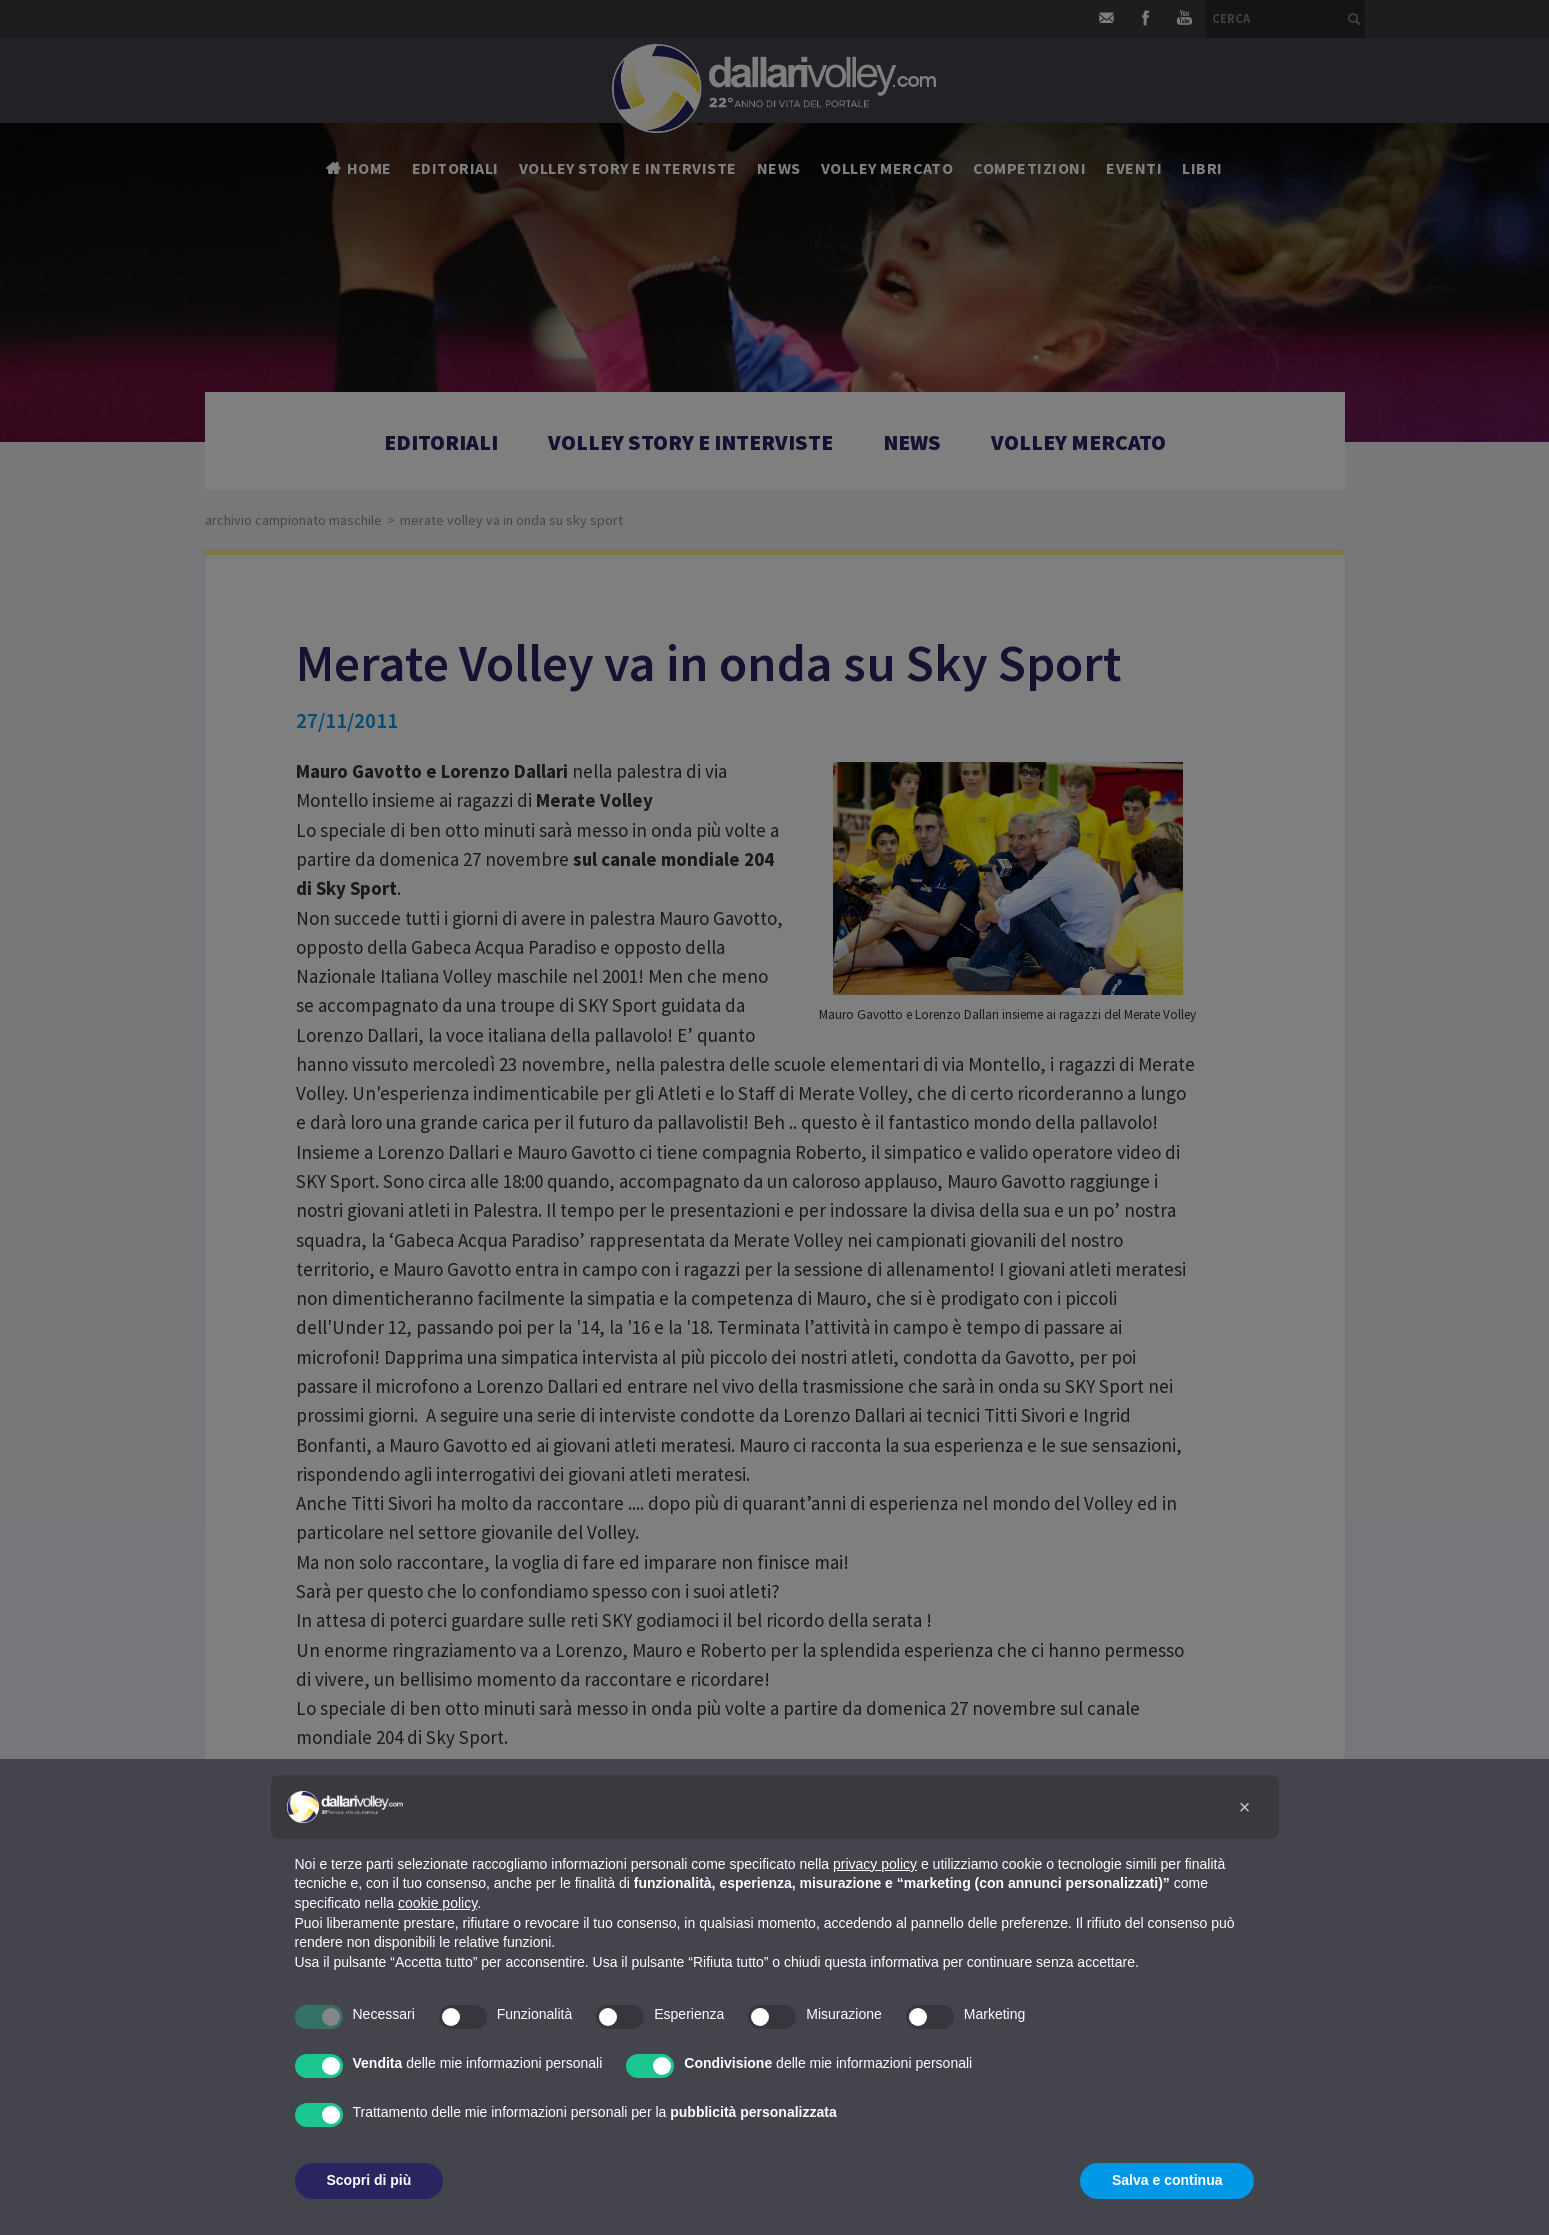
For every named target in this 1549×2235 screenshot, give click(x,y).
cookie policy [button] (437, 1903)
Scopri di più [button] (369, 2180)
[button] (1245, 1807)
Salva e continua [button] (1167, 2180)
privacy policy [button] (875, 1864)
